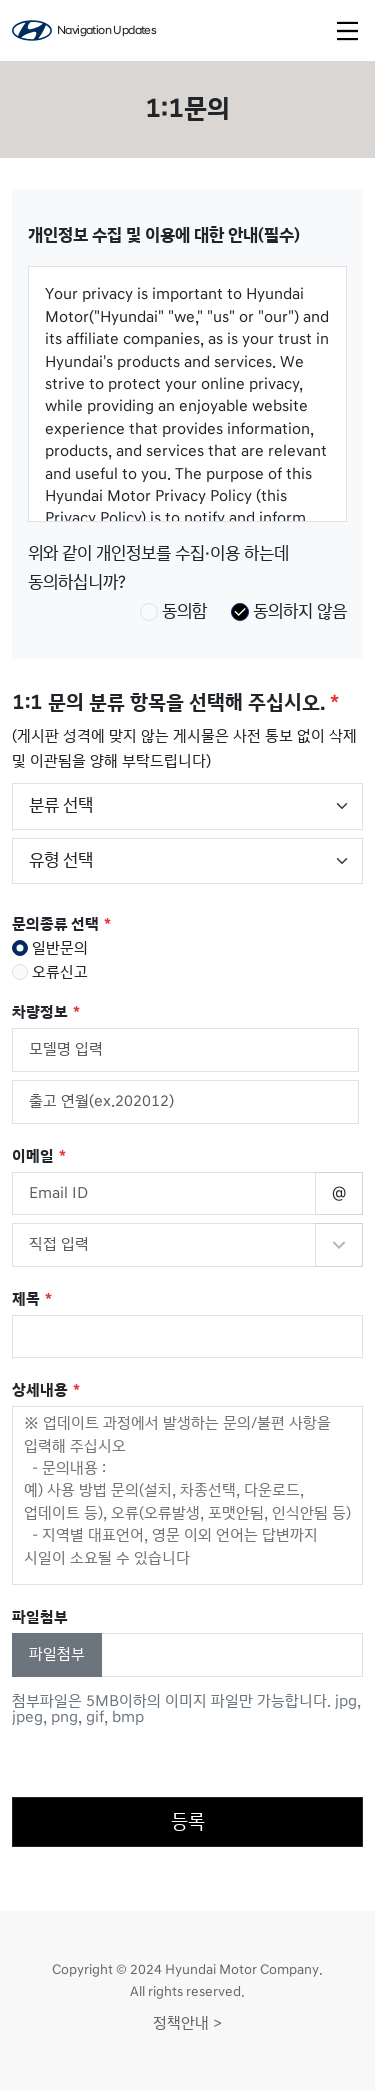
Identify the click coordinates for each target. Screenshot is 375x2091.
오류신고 (50, 972)
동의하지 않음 (289, 611)
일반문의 (50, 948)
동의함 (173, 611)
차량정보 (40, 1013)
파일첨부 (57, 1654)
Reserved (339, 1245)
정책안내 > (187, 2023)
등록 (188, 1822)
